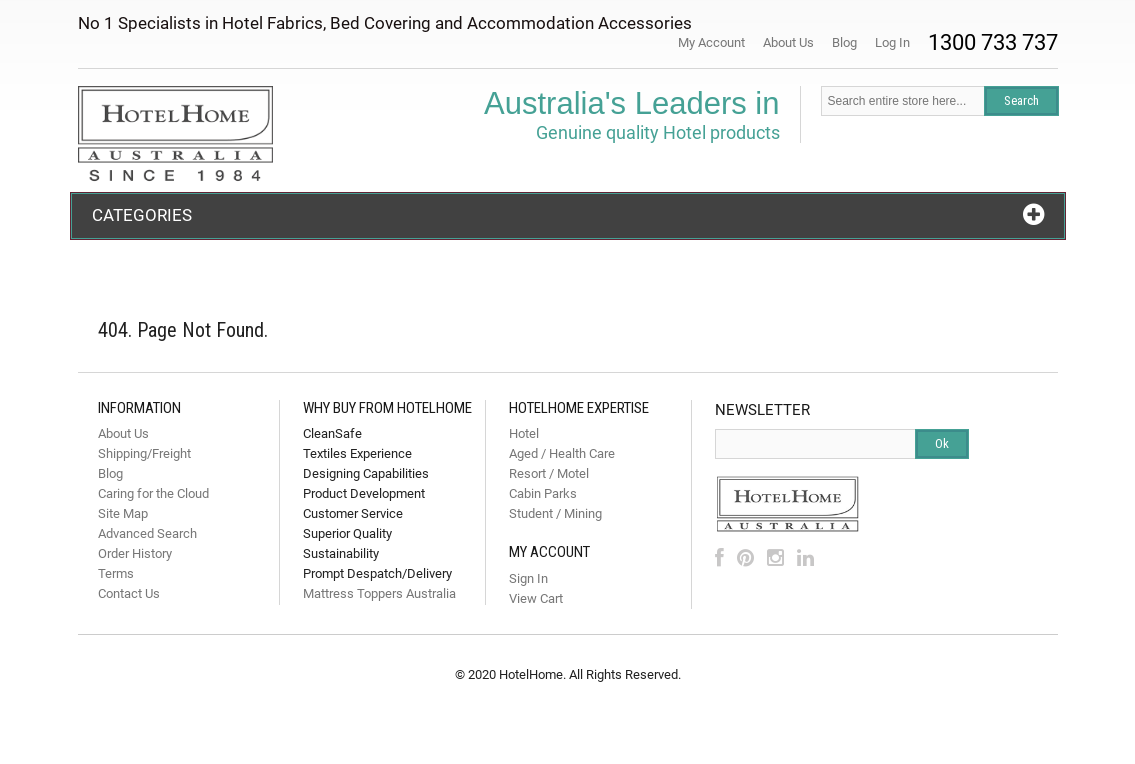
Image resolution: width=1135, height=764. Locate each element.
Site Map (123, 513)
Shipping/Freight (144, 453)
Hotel (524, 433)
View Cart (536, 598)
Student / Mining (555, 513)
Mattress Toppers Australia (379, 593)
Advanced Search (147, 533)
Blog (844, 42)
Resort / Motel (549, 473)
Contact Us (129, 593)
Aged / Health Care (562, 453)
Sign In (528, 578)
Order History (135, 553)
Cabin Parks (543, 493)
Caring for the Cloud (153, 493)
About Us (788, 42)
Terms (116, 573)
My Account (711, 42)
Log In (892, 42)
